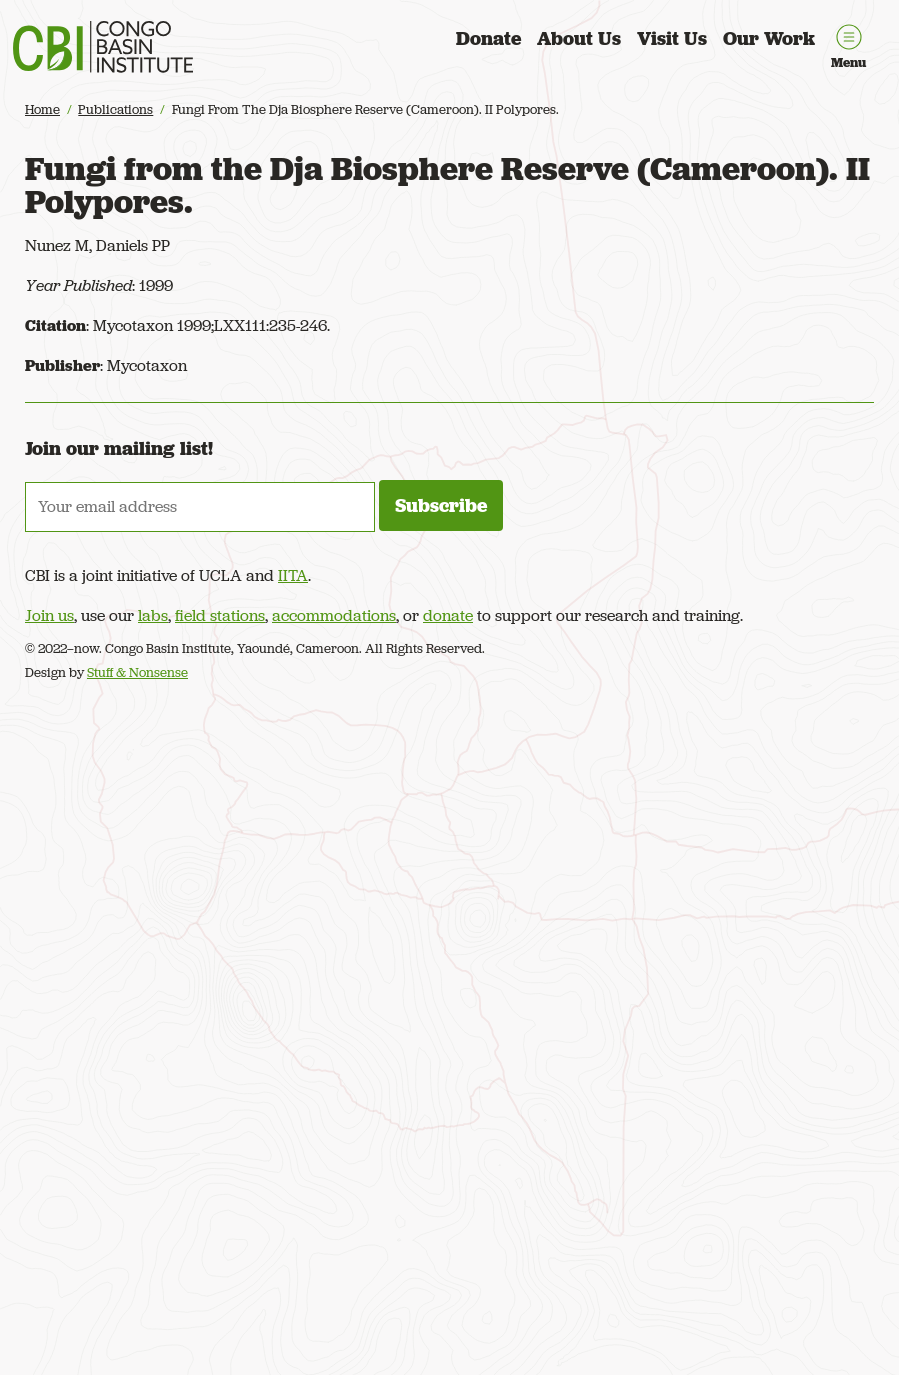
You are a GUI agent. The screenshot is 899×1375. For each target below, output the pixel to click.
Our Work (769, 38)
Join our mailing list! (119, 448)
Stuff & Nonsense (137, 672)
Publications (115, 109)
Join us (49, 615)
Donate (488, 38)
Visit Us (672, 38)
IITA (293, 575)
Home (42, 109)
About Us (579, 38)
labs (153, 615)
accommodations (334, 615)
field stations (220, 615)
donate (448, 615)
